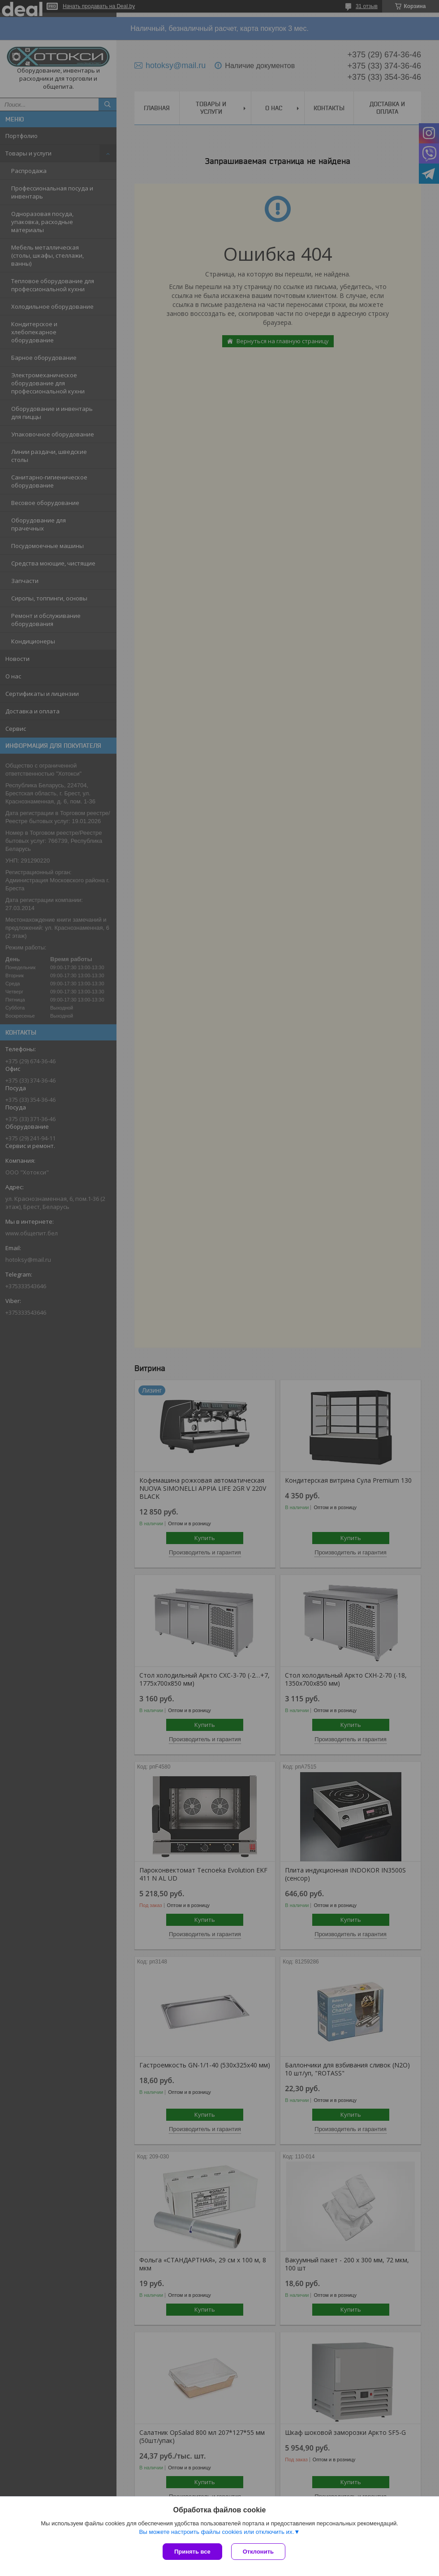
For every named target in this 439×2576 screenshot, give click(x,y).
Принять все (192, 2551)
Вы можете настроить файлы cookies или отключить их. (216, 2532)
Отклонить (258, 2551)
